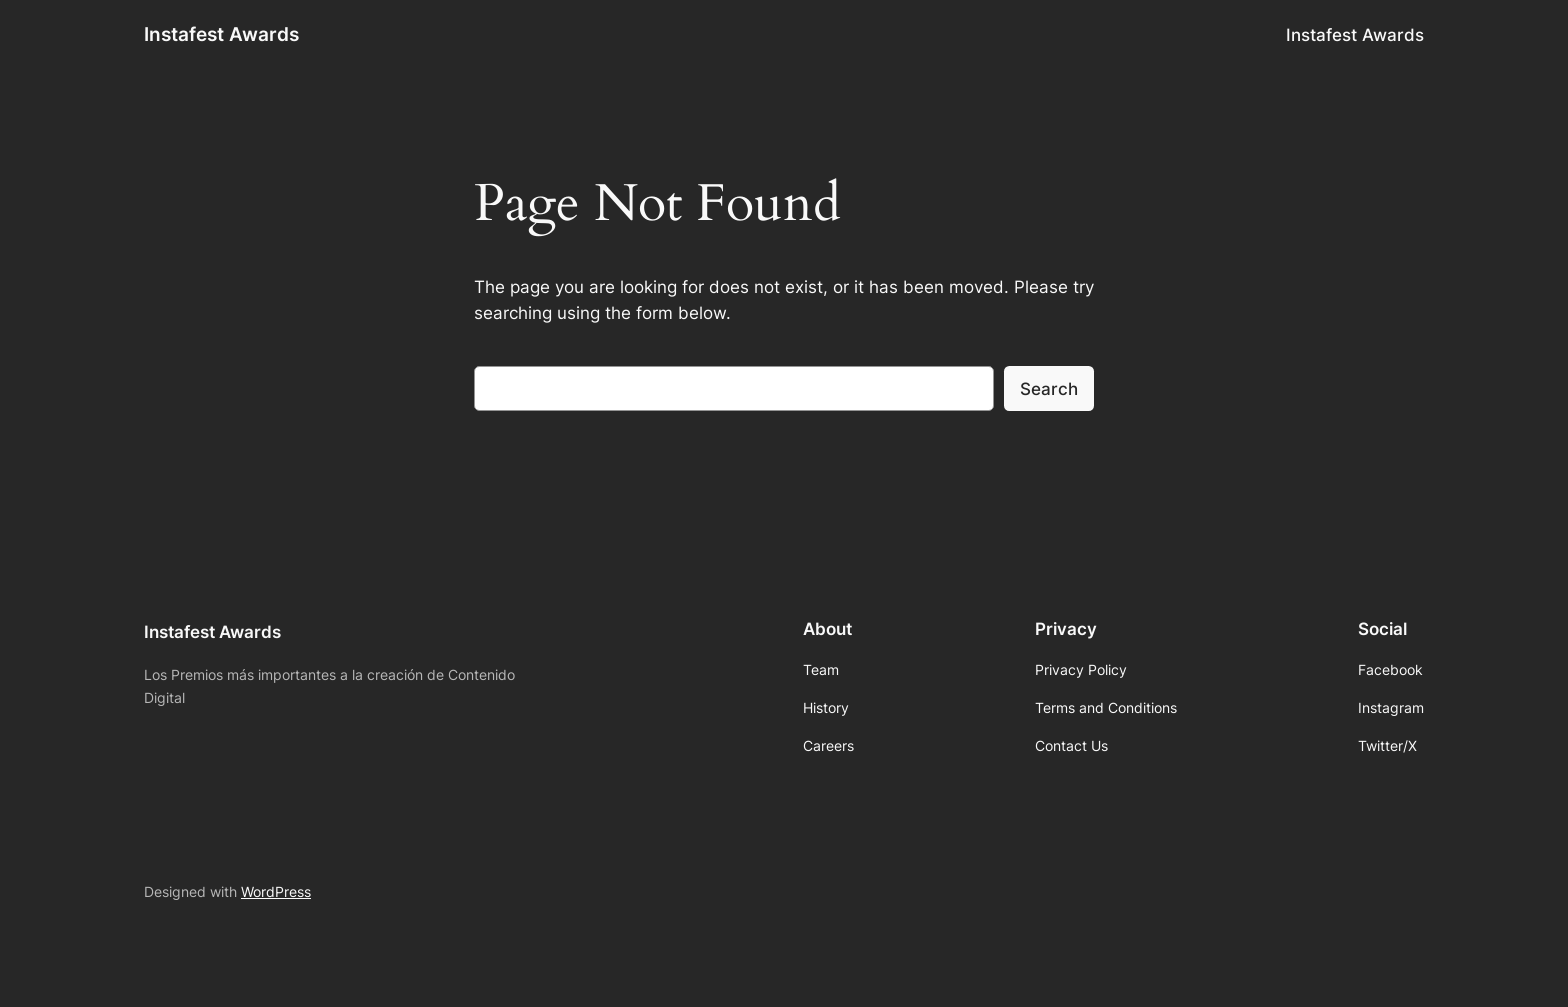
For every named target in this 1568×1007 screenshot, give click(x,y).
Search (1049, 389)
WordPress (276, 891)
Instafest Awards (221, 34)
